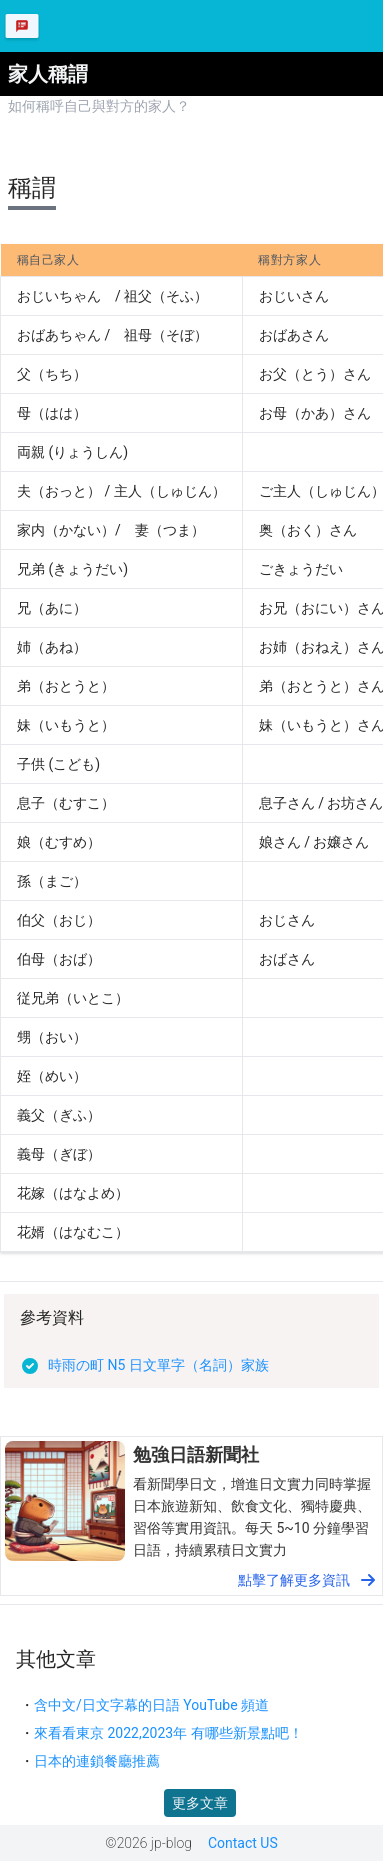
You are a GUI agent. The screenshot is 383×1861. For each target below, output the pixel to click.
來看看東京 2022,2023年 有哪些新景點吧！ (168, 1733)
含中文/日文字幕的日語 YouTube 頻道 (151, 1705)
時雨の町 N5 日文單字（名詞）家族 (158, 1365)
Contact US (243, 1843)
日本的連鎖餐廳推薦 (97, 1761)
